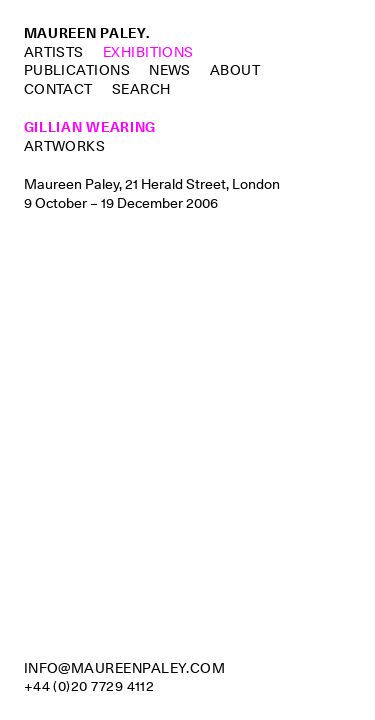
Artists (54, 52)
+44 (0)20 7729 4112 (89, 686)
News (170, 70)
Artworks (65, 146)
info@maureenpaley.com (125, 668)
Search (141, 89)
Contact (58, 89)
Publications (77, 70)
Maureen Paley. (87, 33)
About (235, 70)
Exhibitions (148, 52)
